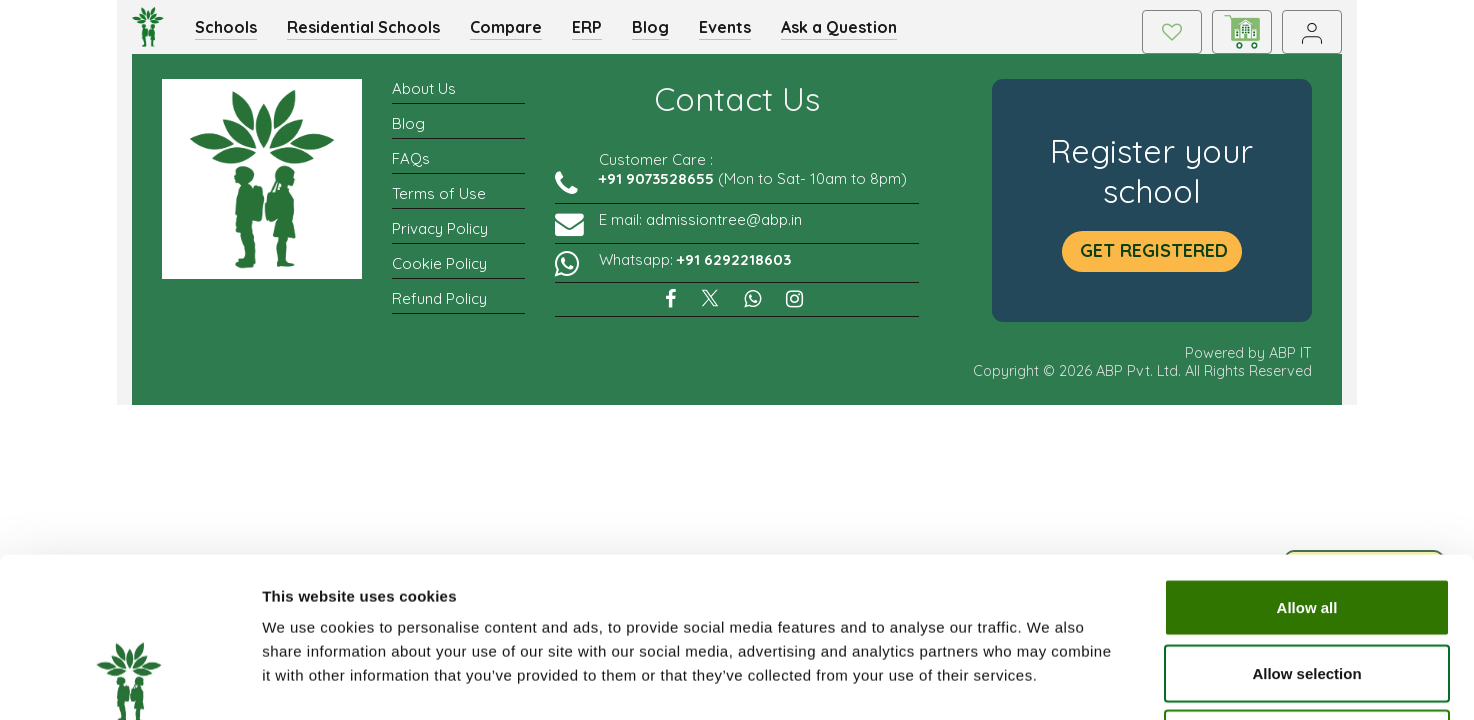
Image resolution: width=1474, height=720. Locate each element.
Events (736, 32)
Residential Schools (374, 32)
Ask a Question (850, 32)
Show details (1049, 680)
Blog (661, 32)
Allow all (1307, 457)
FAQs (411, 169)
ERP (598, 32)
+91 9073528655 (656, 189)
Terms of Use (439, 204)
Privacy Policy (440, 239)
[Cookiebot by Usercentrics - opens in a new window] (129, 681)
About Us (424, 99)
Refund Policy (439, 309)
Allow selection (1306, 523)
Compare (517, 32)
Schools (237, 32)
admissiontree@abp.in (724, 230)
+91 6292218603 (734, 270)
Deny (1307, 588)
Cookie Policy (439, 274)
